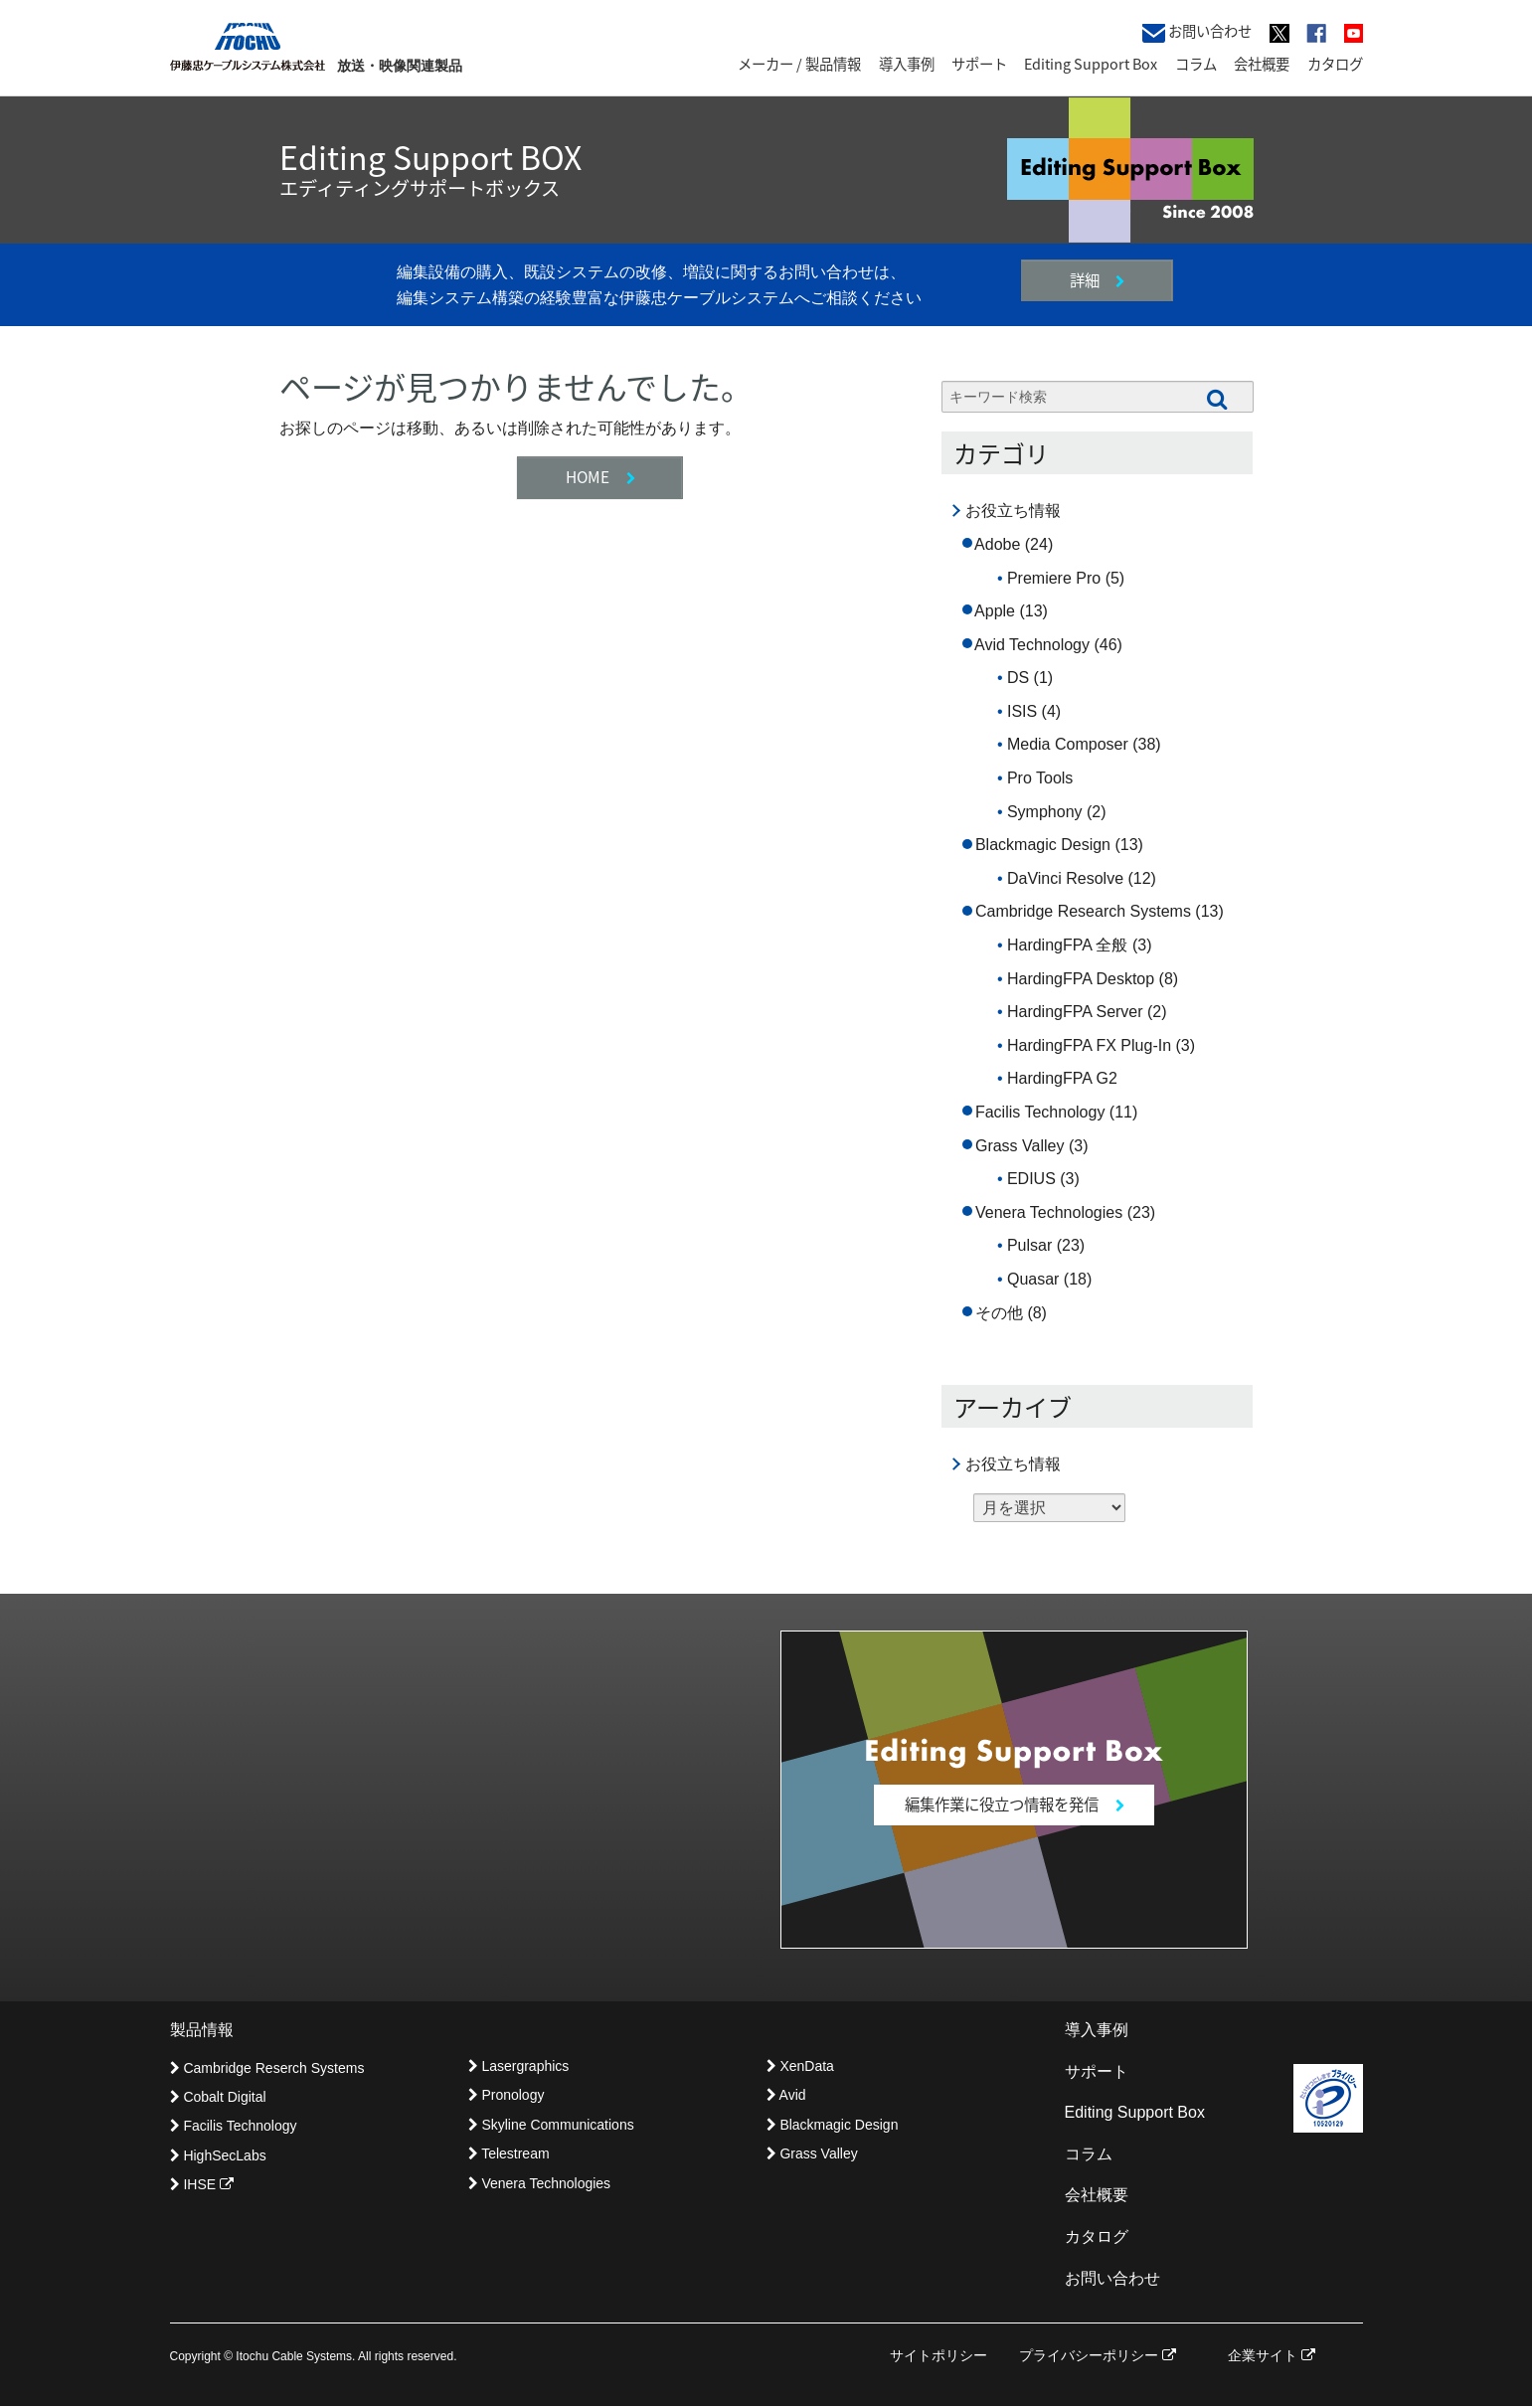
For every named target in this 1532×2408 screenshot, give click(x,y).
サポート (979, 64)
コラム (1196, 64)
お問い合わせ (1197, 31)
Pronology (506, 2097)
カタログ (1335, 64)
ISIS (1022, 711)
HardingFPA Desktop (1080, 978)
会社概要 (1261, 64)
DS (1018, 677)
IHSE (202, 2186)
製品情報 (202, 2030)
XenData (800, 2067)
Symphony (1045, 811)
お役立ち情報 (1013, 510)
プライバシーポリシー (1097, 2357)
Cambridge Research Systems (1083, 911)
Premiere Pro (1054, 578)
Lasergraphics (519, 2067)
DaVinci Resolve (1065, 878)
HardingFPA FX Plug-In (1089, 1045)
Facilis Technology (1040, 1112)
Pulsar (1029, 1245)
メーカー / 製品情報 (799, 64)
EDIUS (1031, 1178)
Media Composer (1067, 744)
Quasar (1033, 1279)
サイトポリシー (938, 2357)
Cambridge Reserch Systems (267, 2069)
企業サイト (1271, 2357)
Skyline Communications (551, 2126)
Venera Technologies (1048, 1212)
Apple (994, 610)
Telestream (509, 2155)
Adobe (997, 544)
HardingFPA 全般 (1067, 945)
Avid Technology (1032, 644)
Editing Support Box (1090, 64)
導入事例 (907, 64)
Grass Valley (1020, 1145)
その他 (999, 1312)
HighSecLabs (218, 2156)
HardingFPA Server (1075, 1011)
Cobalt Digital (218, 2098)
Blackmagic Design (1042, 844)
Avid (786, 2097)
